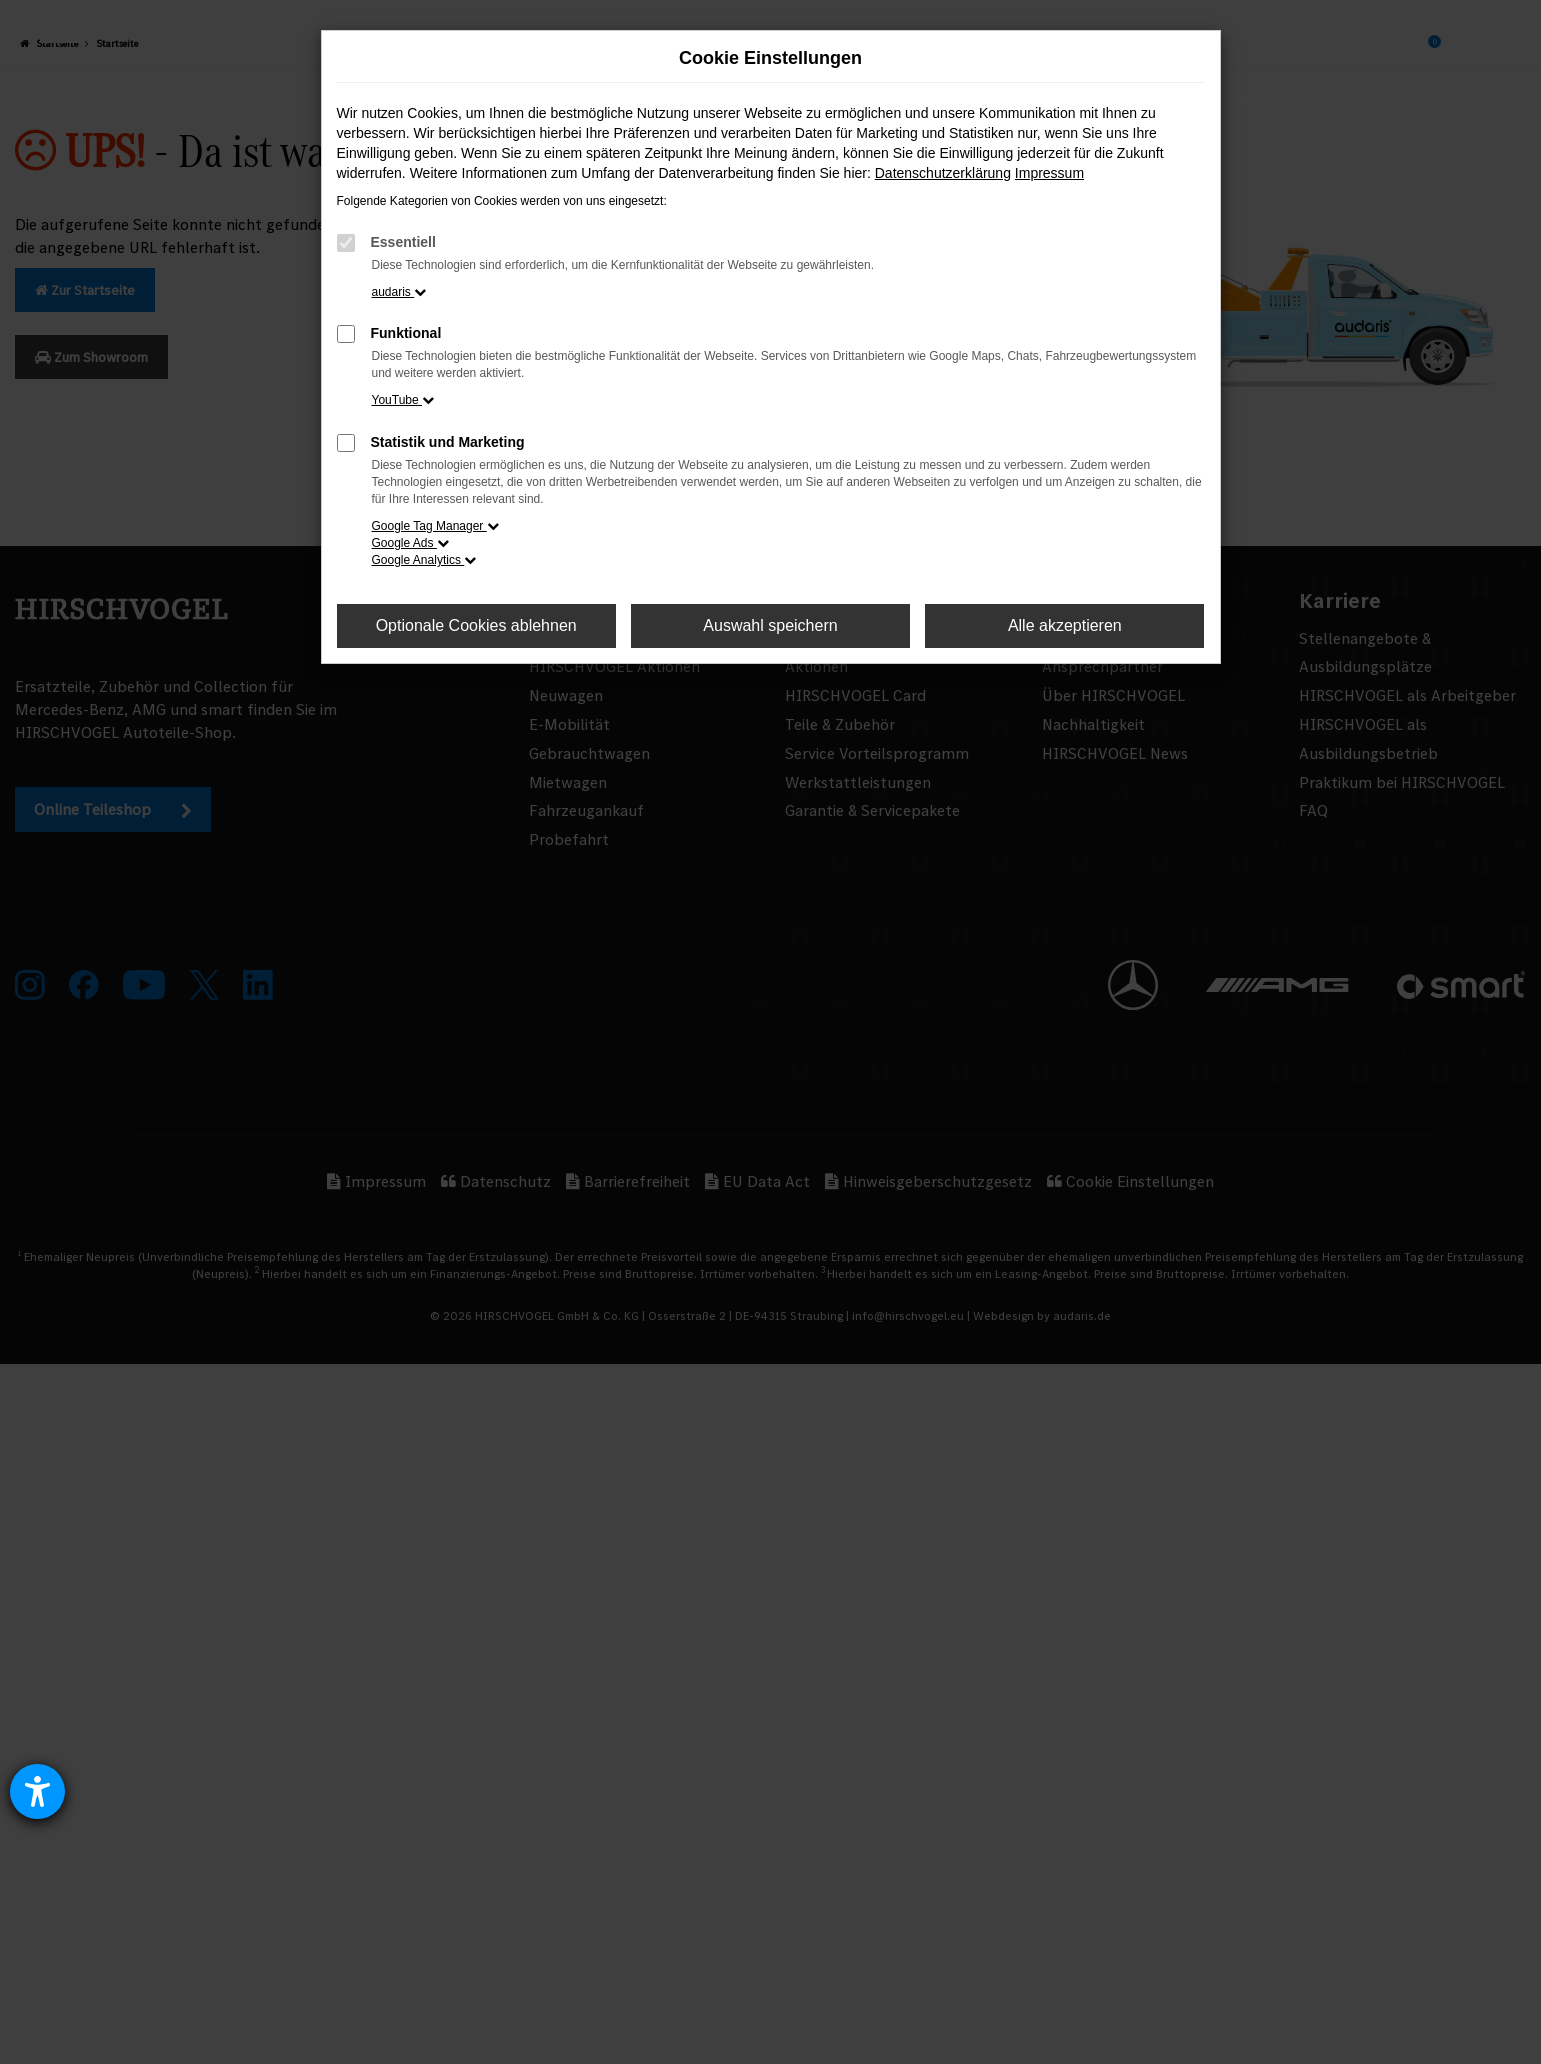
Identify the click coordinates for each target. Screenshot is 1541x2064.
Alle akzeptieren (1065, 625)
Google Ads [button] (410, 543)
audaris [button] (399, 292)
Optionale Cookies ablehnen (476, 625)
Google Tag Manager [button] (435, 526)
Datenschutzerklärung (943, 173)
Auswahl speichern (770, 625)
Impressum (1049, 173)
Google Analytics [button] (424, 560)
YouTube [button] (403, 400)
